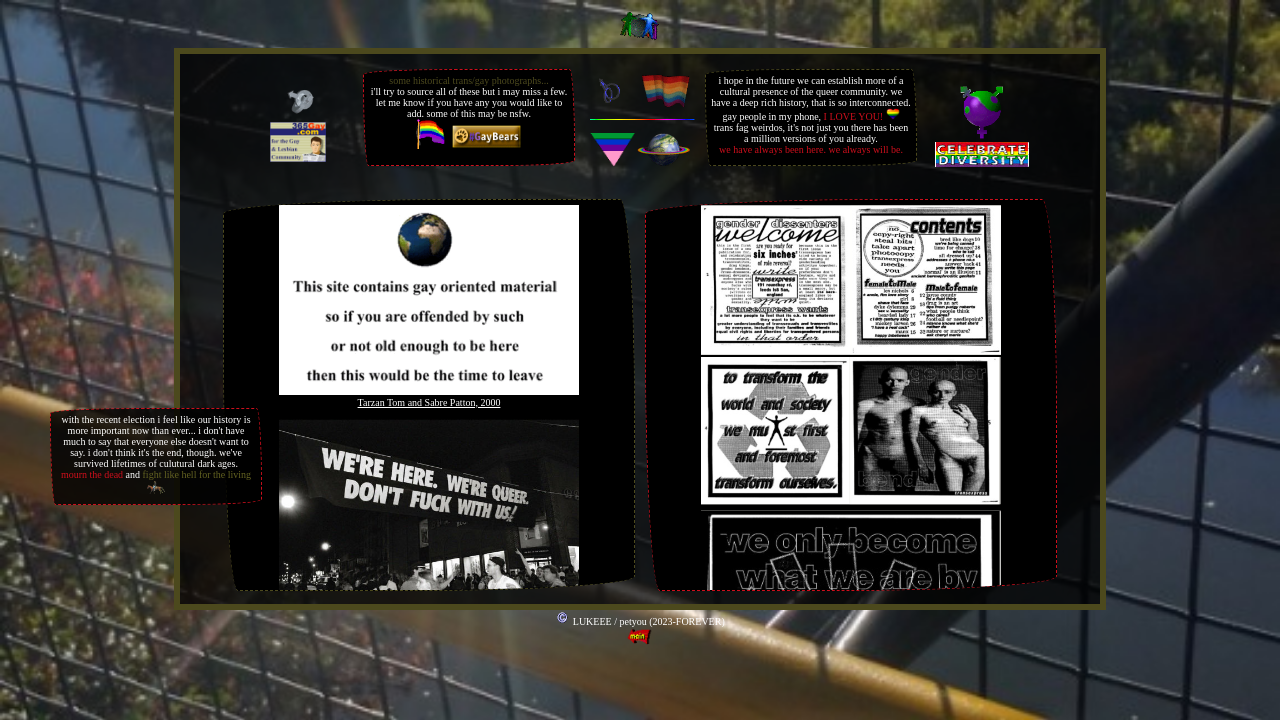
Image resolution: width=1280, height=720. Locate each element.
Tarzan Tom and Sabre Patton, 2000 (429, 402)
